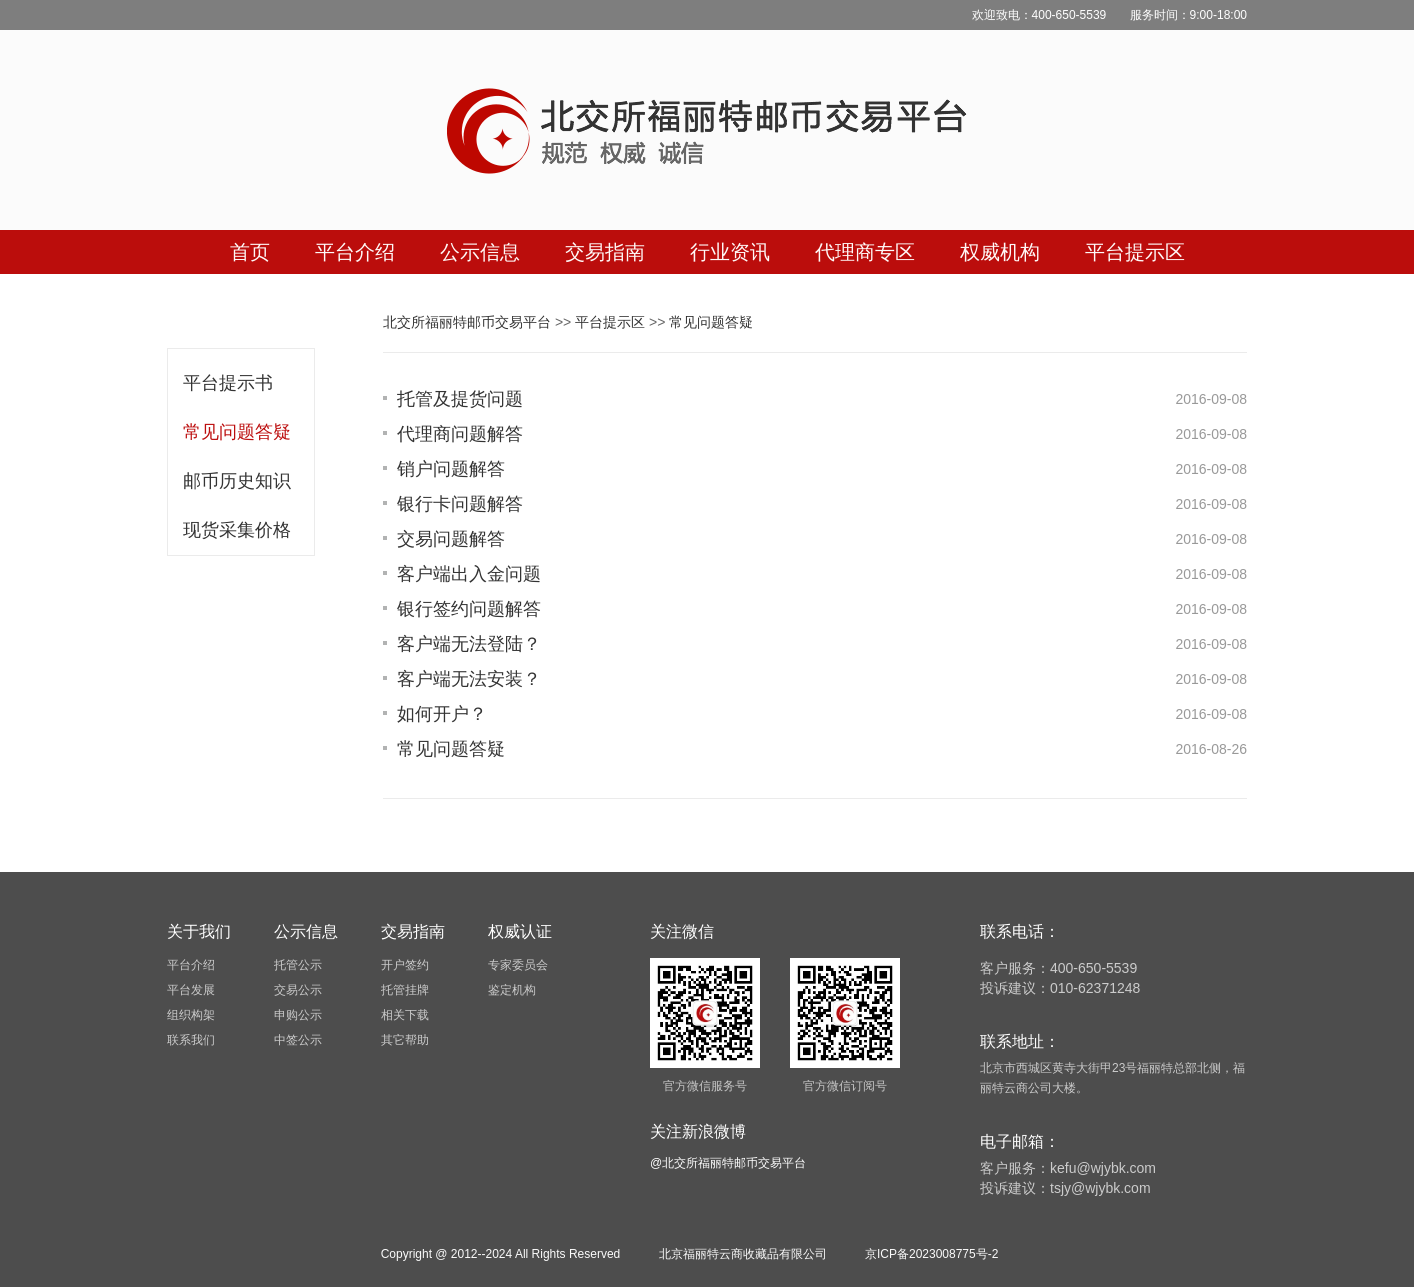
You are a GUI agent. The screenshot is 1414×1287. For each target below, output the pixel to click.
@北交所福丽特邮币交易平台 (728, 1163)
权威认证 (520, 931)
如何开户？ (442, 714)
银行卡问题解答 (460, 504)
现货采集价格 (237, 530)
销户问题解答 (451, 469)
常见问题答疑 (237, 432)
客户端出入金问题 (469, 574)
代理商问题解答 (460, 434)
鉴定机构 (512, 990)
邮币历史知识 (237, 481)
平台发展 (191, 990)
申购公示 (298, 1015)
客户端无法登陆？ (469, 644)
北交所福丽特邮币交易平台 (467, 322)
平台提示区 (610, 322)
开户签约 (405, 965)
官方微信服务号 (705, 1086)
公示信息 (306, 931)
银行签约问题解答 (469, 609)
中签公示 (298, 1040)
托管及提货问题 (460, 399)
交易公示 (298, 990)
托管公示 (298, 965)
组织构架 (191, 1015)
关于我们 (199, 931)
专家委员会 (518, 965)
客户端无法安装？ (469, 679)
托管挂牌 (405, 990)
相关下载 (405, 1015)
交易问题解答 (451, 539)
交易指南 (413, 931)
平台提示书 (228, 383)
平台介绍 (191, 965)
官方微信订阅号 (845, 1086)
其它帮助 (405, 1040)
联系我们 (191, 1040)
